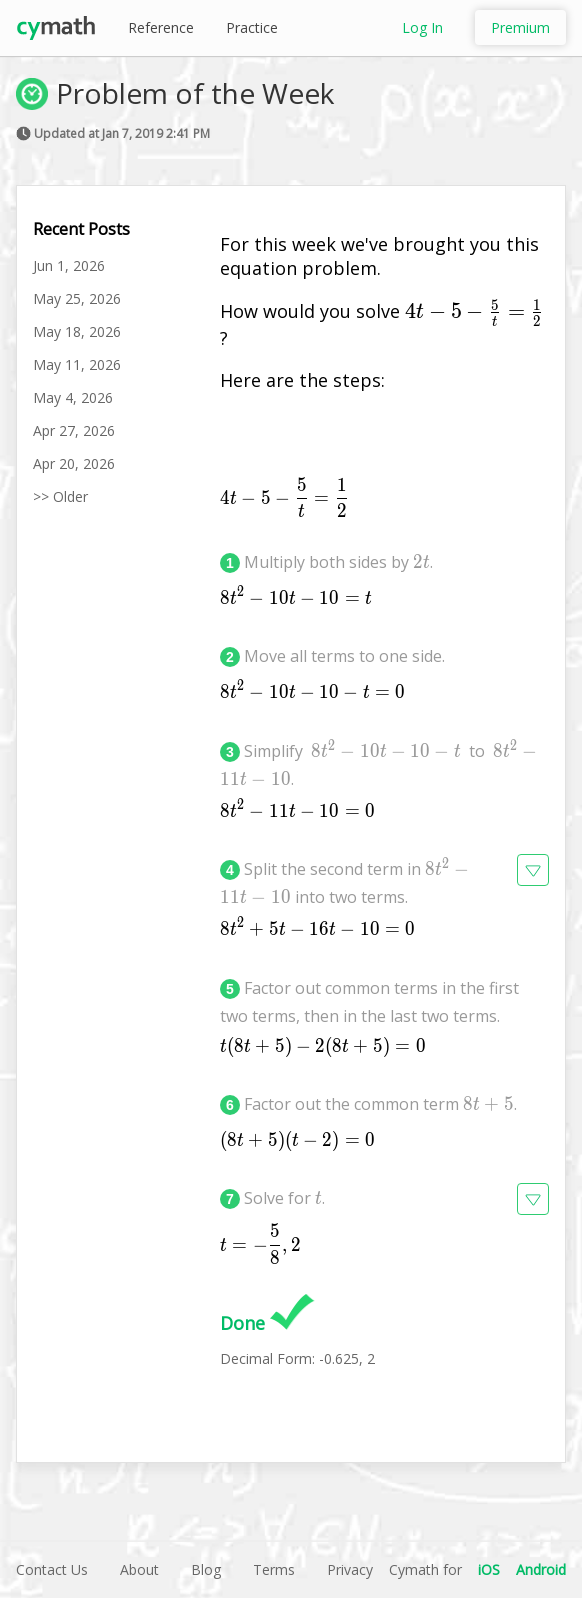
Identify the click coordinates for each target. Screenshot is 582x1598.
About (139, 1569)
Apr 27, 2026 (74, 430)
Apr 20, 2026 (74, 463)
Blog (206, 1569)
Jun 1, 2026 (69, 265)
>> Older (60, 496)
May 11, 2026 (77, 364)
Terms (274, 1569)
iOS (489, 1569)
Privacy (350, 1569)
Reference (161, 27)
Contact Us (52, 1569)
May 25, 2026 (77, 298)
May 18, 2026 (77, 331)
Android (541, 1569)
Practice (252, 27)
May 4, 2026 (73, 397)
